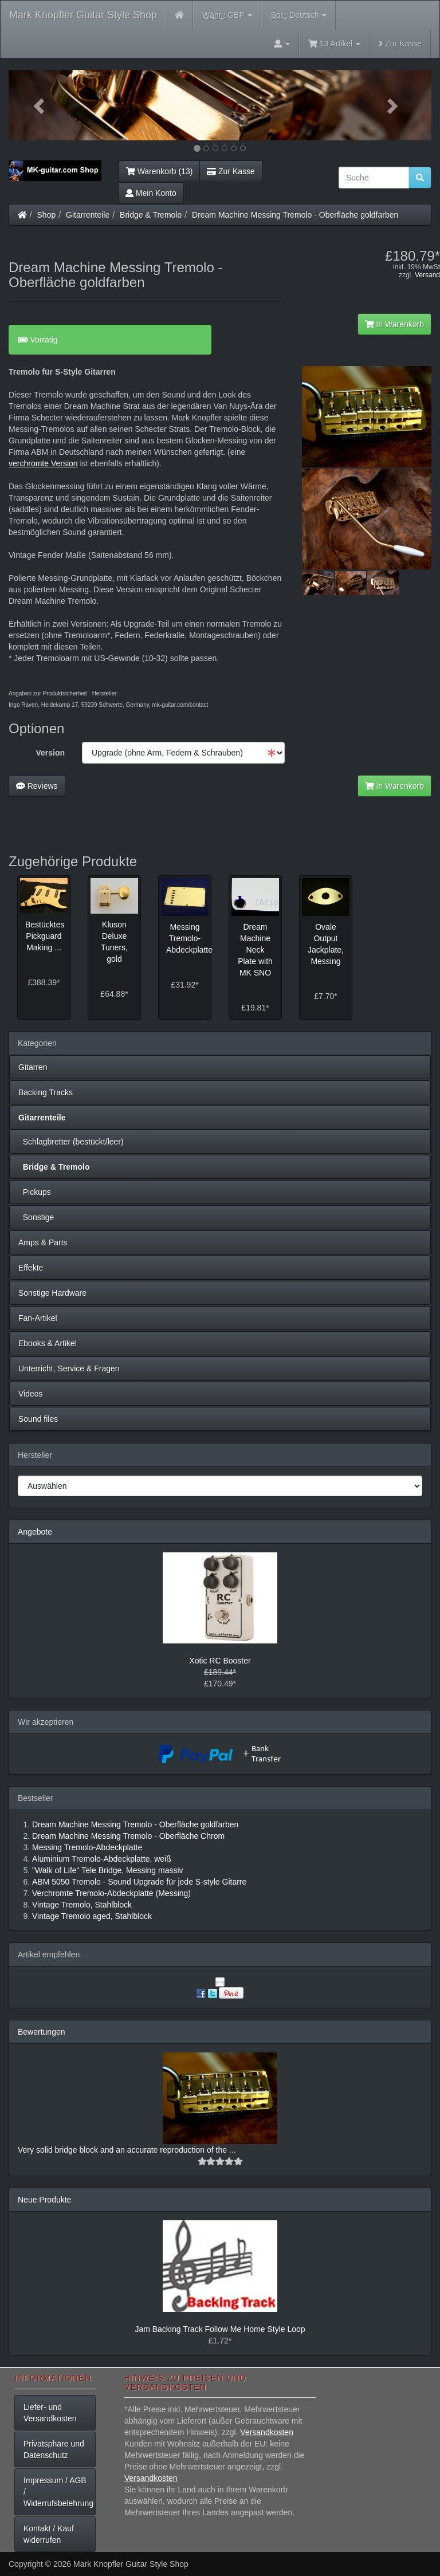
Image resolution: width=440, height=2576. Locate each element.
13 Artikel (334, 43)
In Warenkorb (394, 324)
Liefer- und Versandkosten (50, 2412)
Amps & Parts (43, 1242)
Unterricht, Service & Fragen (69, 1368)
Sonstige (36, 1217)
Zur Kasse (400, 43)
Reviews (37, 786)
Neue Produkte (44, 2199)
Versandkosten (266, 2432)
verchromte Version (43, 463)
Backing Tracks (45, 1092)
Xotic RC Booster (219, 1660)
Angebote (35, 1531)
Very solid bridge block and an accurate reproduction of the (123, 2149)
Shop (46, 214)
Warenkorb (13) (159, 171)
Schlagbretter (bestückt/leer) (71, 1141)
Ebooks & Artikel (47, 1343)
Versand (427, 275)
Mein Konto (150, 193)
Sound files (38, 1418)
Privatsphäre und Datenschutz (53, 2449)
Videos (30, 1393)
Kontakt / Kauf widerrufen (48, 2534)
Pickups (34, 1192)
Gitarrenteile (87, 214)
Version (50, 752)
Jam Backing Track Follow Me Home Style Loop (220, 2329)
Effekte (30, 1267)
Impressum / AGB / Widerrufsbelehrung (58, 2492)
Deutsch (298, 15)
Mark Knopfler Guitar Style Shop (83, 15)
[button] (40, 105)
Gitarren (33, 1067)
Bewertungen (41, 2031)
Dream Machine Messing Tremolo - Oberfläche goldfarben (295, 214)
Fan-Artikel (37, 1318)
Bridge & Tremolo (151, 214)
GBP (227, 15)
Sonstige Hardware (52, 1292)
